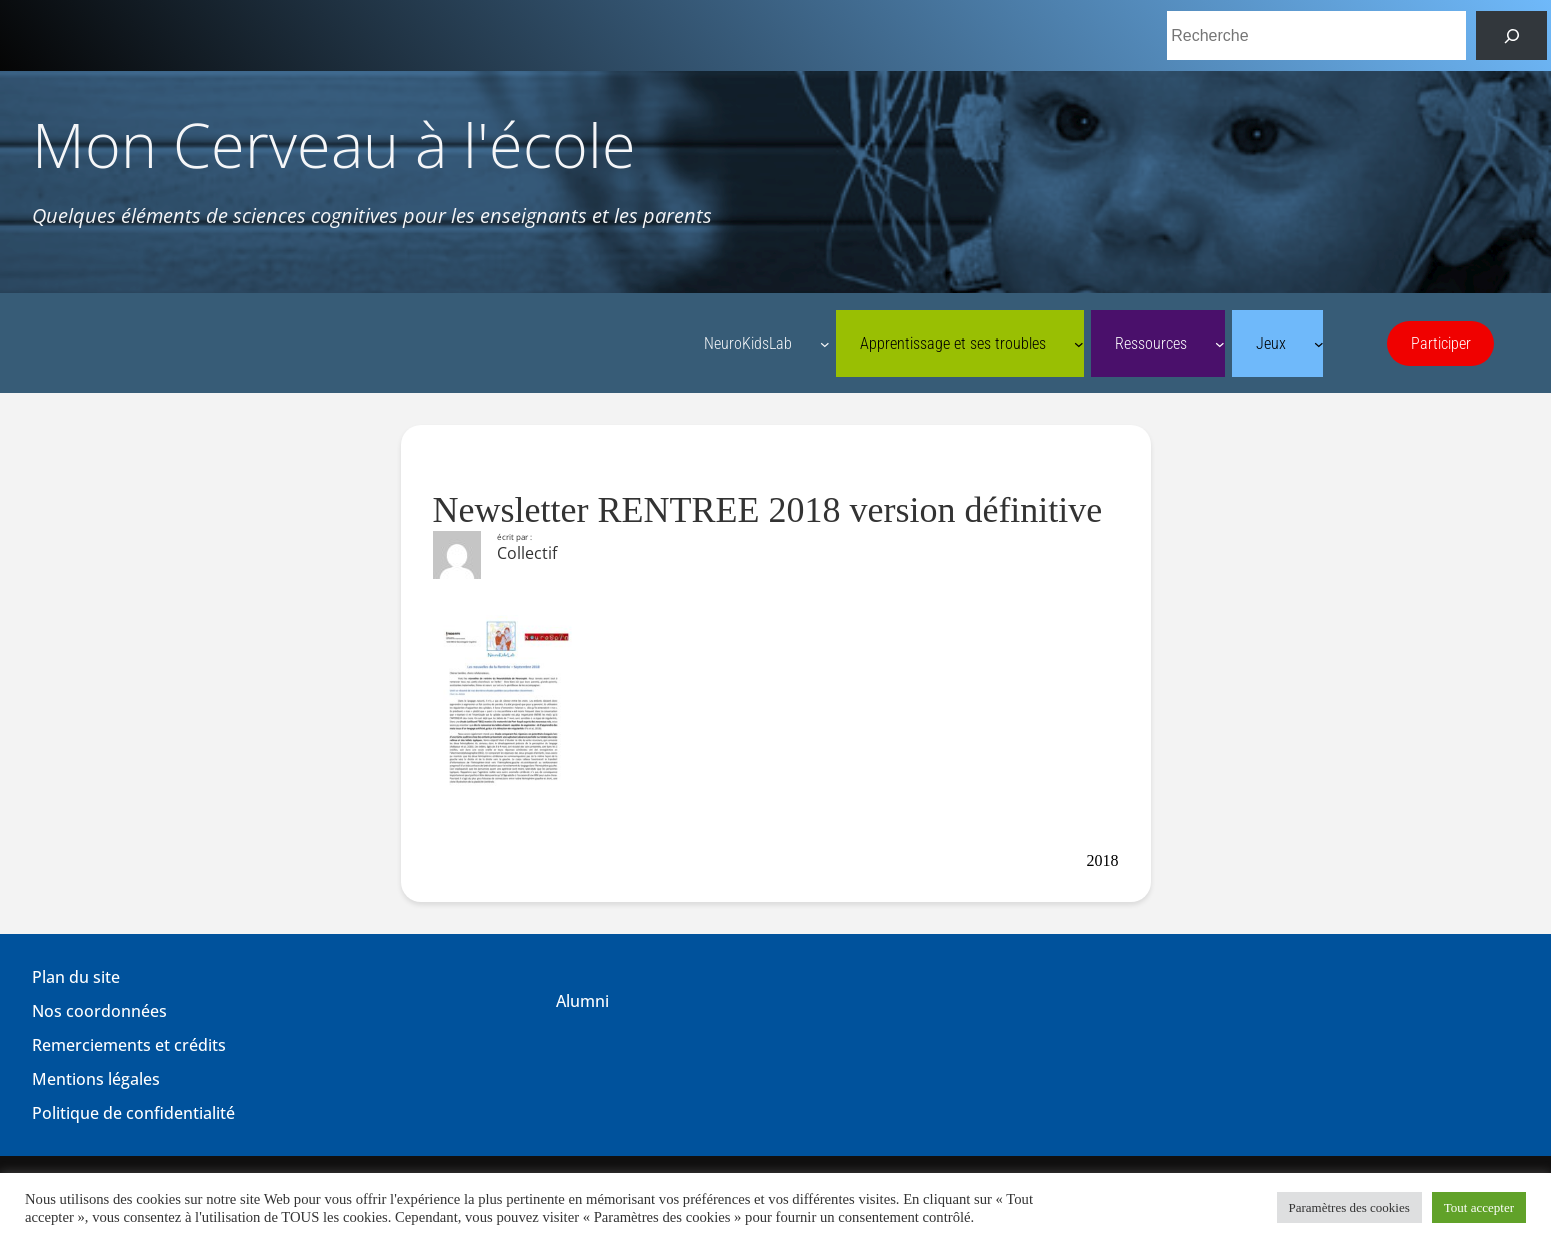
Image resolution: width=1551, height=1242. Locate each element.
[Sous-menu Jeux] (1319, 344)
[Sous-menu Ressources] (1220, 344)
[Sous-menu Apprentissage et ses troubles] (1079, 344)
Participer (1441, 343)
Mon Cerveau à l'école (334, 144)
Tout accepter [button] (1479, 1207)
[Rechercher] (1511, 35)
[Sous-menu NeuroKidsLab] (825, 344)
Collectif (527, 553)
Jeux (1271, 343)
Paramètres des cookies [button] (1349, 1207)
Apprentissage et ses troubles (953, 343)
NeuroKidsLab (748, 343)
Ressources (1151, 343)
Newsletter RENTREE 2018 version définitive (768, 510)
